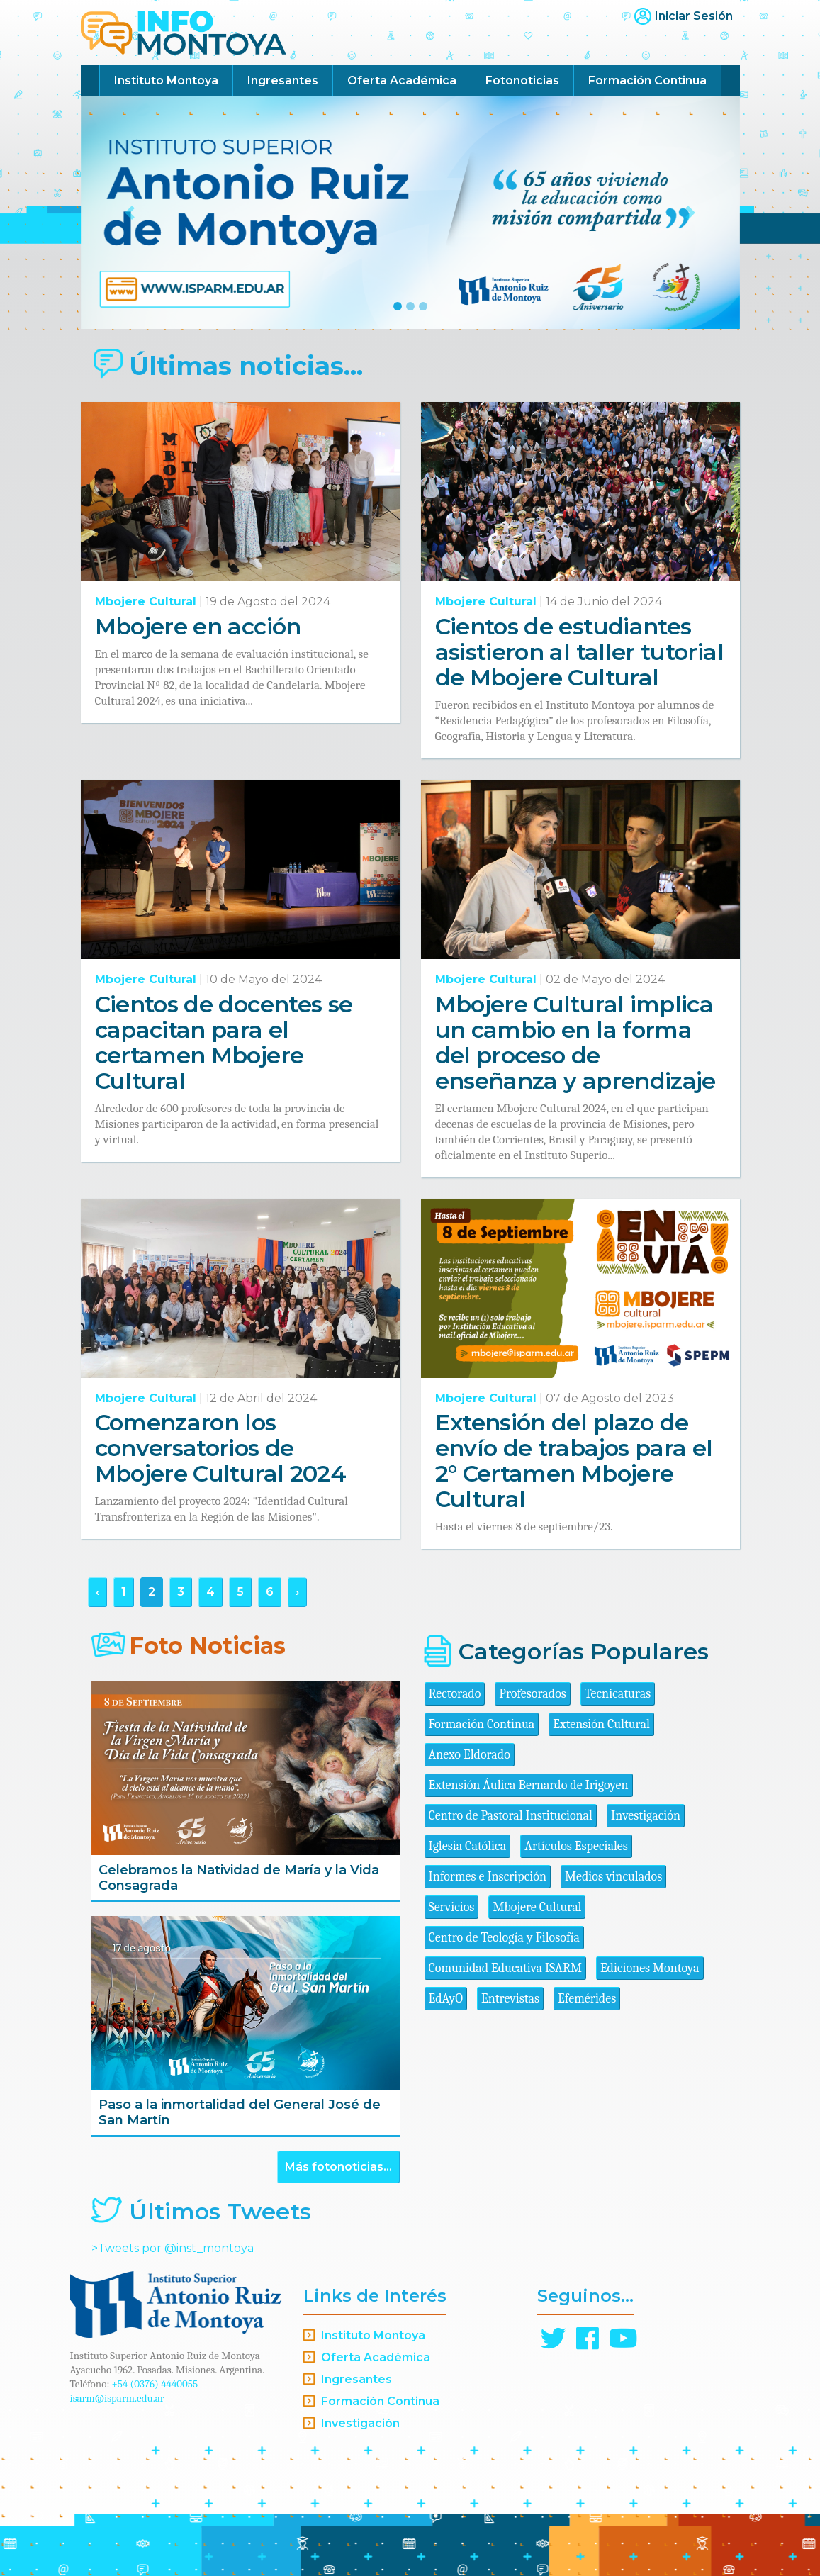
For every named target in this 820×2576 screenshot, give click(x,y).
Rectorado (455, 1693)
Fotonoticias (522, 80)
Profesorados (532, 1693)
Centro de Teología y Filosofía (504, 1937)
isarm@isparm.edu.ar (117, 2398)
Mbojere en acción (198, 626)
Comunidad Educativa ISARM (505, 1968)
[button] (130, 212)
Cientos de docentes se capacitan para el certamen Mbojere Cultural (224, 1042)
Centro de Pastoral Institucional (510, 1815)
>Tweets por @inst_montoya (172, 2248)
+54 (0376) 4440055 (155, 2384)
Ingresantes (282, 80)
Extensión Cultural (601, 1724)
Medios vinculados (613, 1876)
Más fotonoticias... (338, 2166)
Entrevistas (510, 1998)
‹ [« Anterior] (97, 1591)
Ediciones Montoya (650, 1968)
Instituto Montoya (166, 80)
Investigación (645, 1815)
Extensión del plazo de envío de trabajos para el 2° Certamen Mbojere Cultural (574, 1461)
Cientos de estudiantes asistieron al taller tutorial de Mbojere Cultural (579, 651)
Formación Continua (647, 80)
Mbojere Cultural (145, 601)
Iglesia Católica (468, 1846)
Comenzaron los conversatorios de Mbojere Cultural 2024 (221, 1448)
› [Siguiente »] (297, 1591)
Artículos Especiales (576, 1846)
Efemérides (587, 1998)
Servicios (452, 1907)
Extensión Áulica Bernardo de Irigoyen (529, 1785)
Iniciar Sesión (694, 16)
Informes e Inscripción (487, 1876)
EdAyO (446, 1998)
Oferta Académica (401, 80)
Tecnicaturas (618, 1693)
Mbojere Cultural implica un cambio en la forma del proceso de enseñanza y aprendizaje (575, 1042)
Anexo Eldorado (469, 1754)
